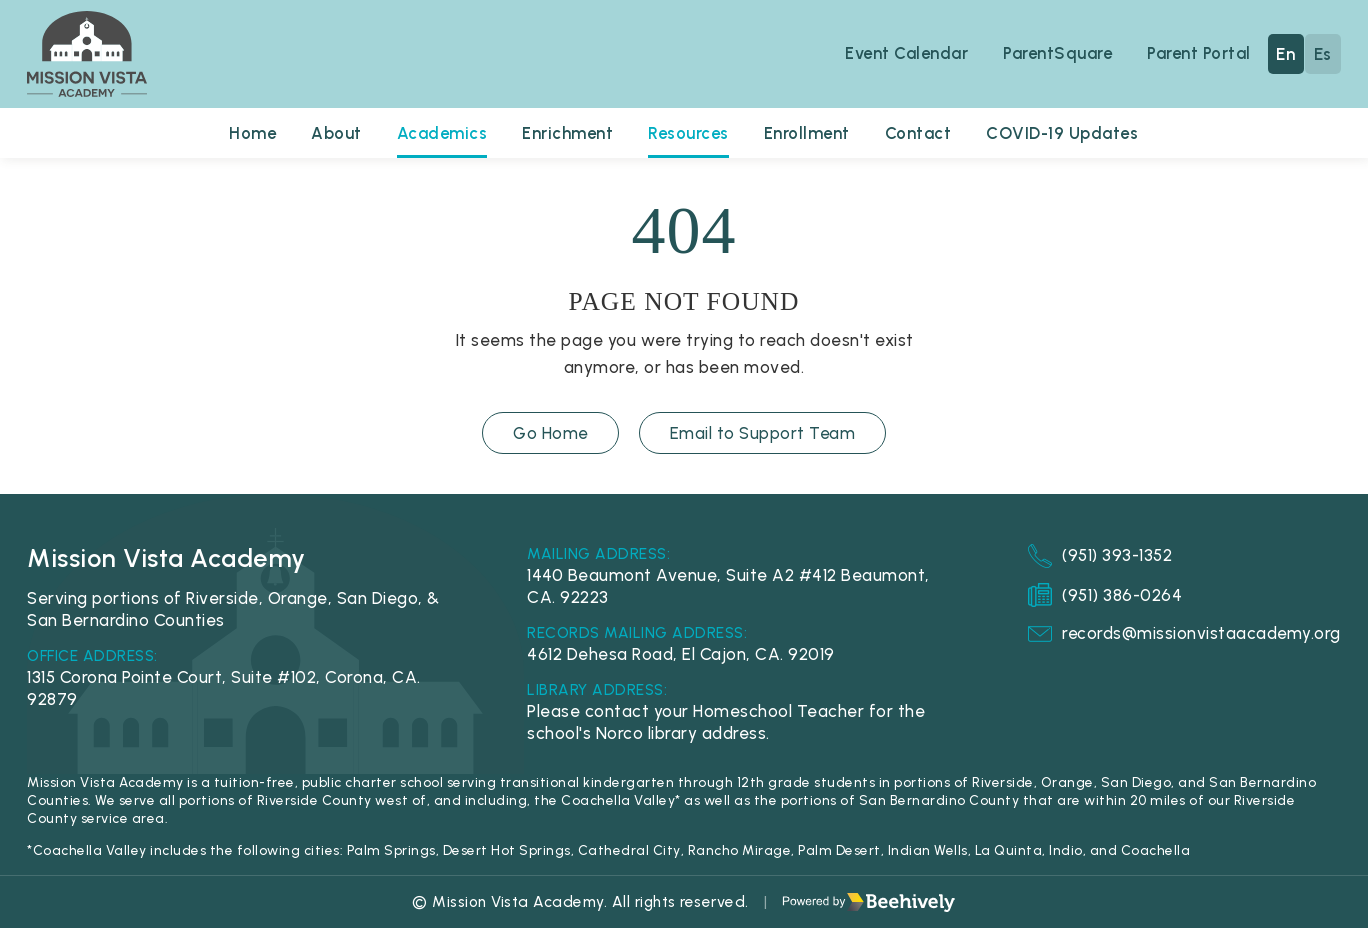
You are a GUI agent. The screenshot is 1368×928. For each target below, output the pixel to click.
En (1285, 54)
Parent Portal (1198, 53)
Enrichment (566, 133)
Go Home (550, 433)
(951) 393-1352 (1099, 556)
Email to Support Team (763, 433)
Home (248, 133)
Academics (440, 133)
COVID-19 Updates (1065, 133)
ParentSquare (1055, 53)
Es (1323, 54)
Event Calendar (902, 53)
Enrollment (808, 133)
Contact (920, 133)
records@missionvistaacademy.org (1183, 634)
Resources (688, 133)
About (333, 133)
